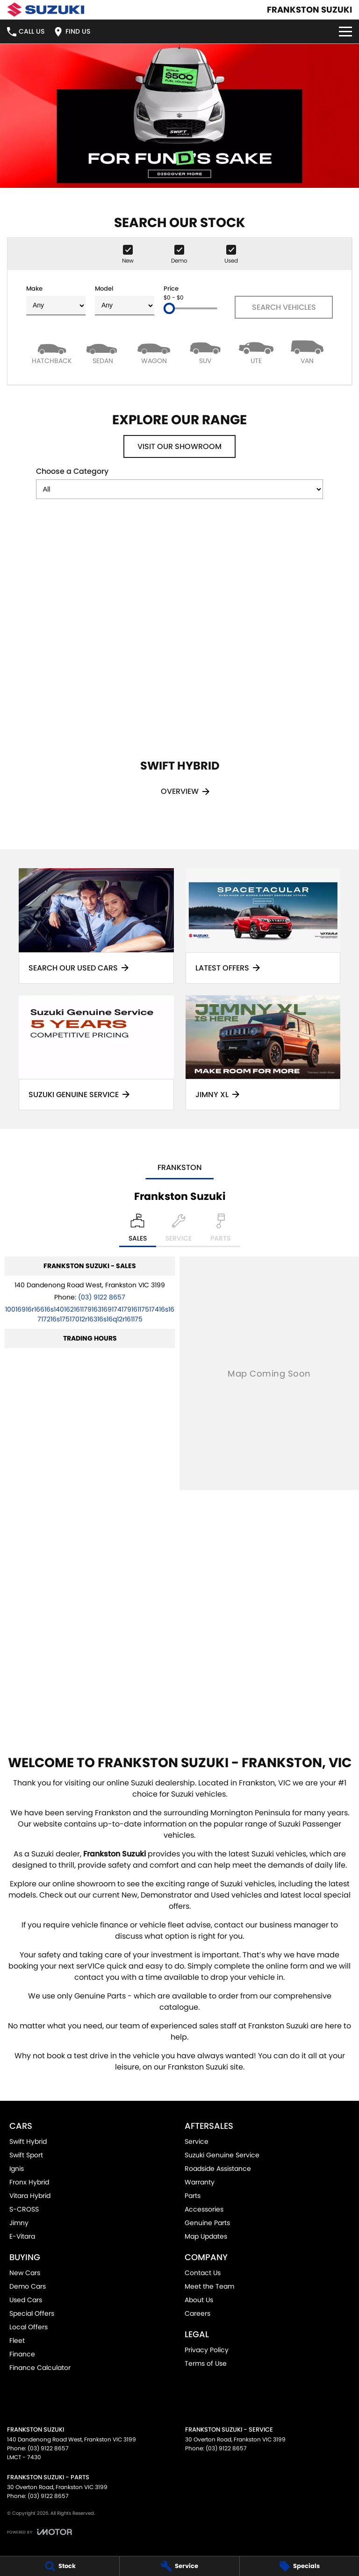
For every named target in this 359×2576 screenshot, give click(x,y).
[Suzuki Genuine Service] (96, 1052)
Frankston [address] (180, 1167)
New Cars (24, 2272)
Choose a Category (179, 482)
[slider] (169, 308)
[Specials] (299, 2566)
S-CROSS (24, 2209)
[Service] (179, 2566)
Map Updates (206, 2236)
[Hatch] (51, 351)
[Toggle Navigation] (345, 31)
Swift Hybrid (28, 2141)
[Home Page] (45, 9)
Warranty (200, 2182)
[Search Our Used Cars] (96, 925)
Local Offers (28, 2327)
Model (124, 299)
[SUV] (205, 351)
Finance (22, 2354)
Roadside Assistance (218, 2168)
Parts (193, 2195)
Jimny (19, 2222)
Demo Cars (27, 2286)
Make (56, 299)
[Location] (137, 1230)
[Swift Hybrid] (179, 671)
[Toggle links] (39, 2531)
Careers (197, 2313)
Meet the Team (209, 2286)
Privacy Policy (207, 2350)
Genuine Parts (207, 2222)
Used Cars (25, 2300)
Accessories (204, 2209)
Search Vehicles (284, 307)
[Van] (307, 351)
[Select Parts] (220, 1230)
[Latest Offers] (263, 925)
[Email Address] (89, 1314)
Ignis (16, 2168)
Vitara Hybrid (29, 2195)
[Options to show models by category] (179, 489)
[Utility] (255, 351)
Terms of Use (206, 2363)
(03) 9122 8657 (101, 1297)
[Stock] (59, 2566)
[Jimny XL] (263, 1052)
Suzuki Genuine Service (222, 2155)
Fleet (17, 2340)
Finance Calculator (40, 2367)
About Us (199, 2300)
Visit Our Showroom (179, 446)
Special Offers (31, 2313)
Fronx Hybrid (29, 2182)
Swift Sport (26, 2155)
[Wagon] (154, 351)
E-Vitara (22, 2236)
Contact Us (203, 2272)
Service (196, 2141)
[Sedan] (102, 351)
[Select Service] (178, 1230)
